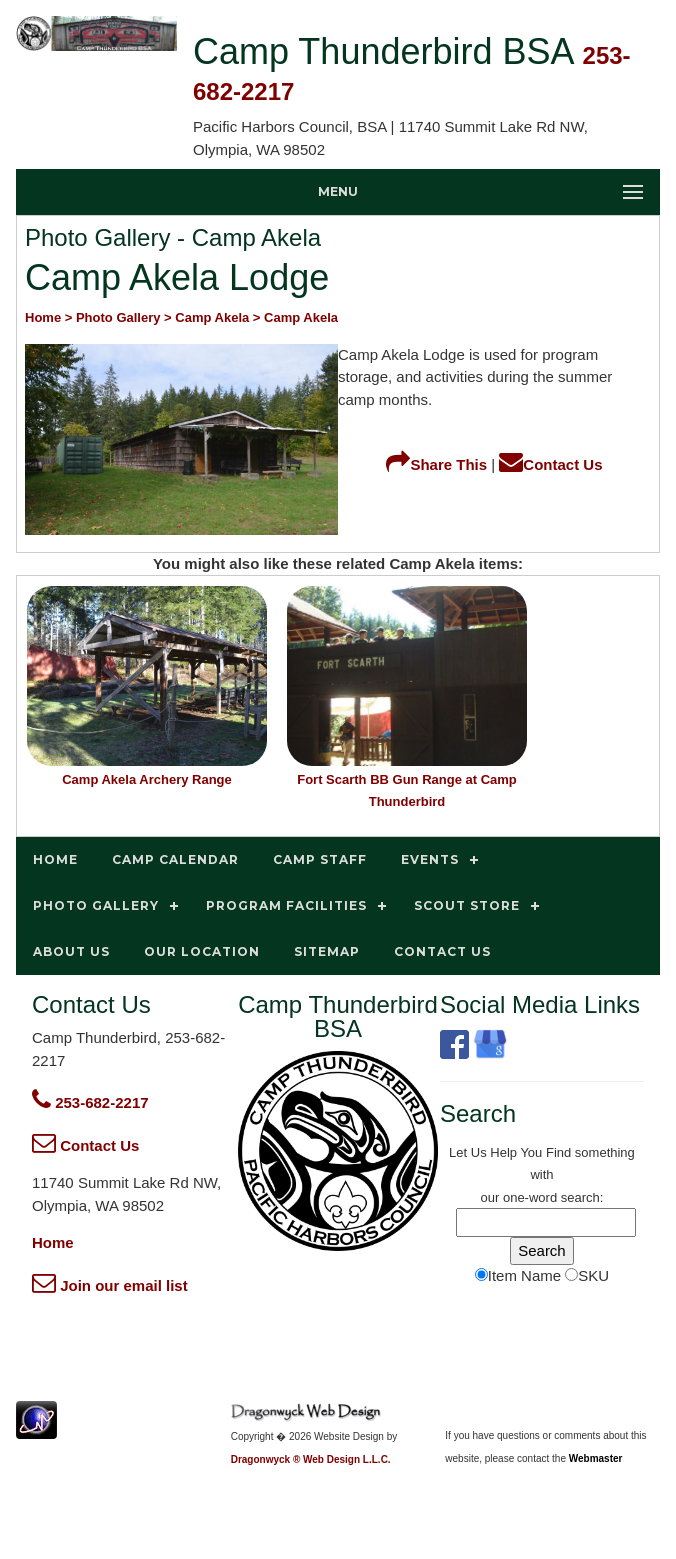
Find (558, 1152)
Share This (436, 464)
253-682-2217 (90, 1102)
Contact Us (550, 464)
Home (53, 1242)
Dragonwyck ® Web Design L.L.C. (311, 1459)
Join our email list (110, 1285)
